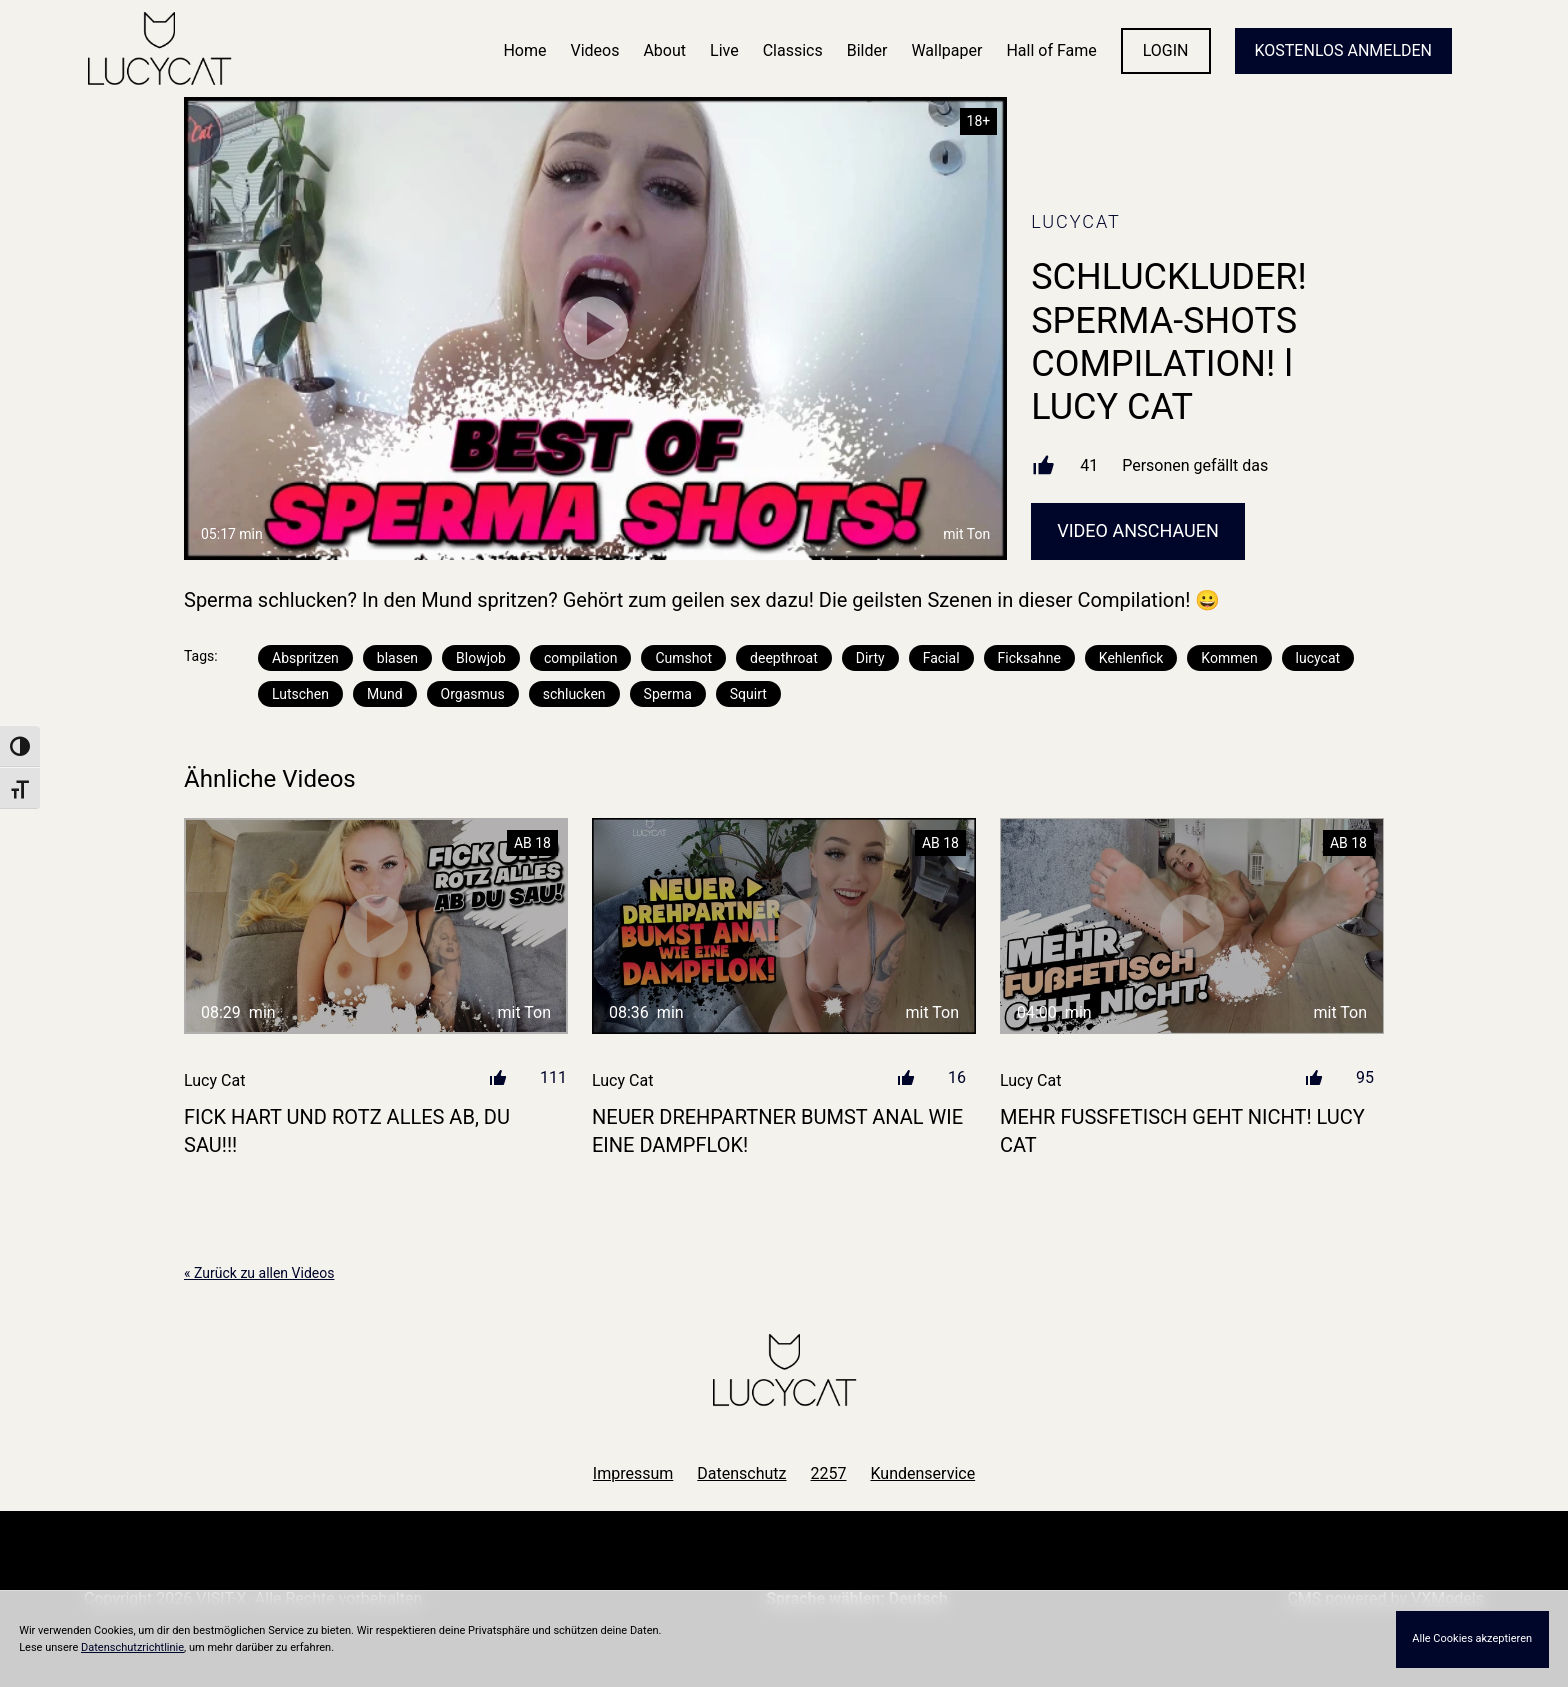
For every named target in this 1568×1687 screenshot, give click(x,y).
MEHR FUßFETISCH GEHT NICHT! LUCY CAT (1182, 1131)
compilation (581, 658)
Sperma (668, 694)
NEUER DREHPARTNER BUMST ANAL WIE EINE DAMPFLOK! (777, 1131)
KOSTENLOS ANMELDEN (1343, 50)
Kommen (1229, 658)
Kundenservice (923, 1473)
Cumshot (683, 658)
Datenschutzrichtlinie (132, 1647)
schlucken (574, 694)
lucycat (1318, 658)
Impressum (633, 1473)
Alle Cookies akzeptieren (1472, 1638)
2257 (829, 1473)
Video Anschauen (1138, 530)
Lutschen (300, 694)
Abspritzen (305, 658)
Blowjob (481, 658)
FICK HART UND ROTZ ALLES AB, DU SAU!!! (347, 1131)
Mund (385, 694)
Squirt (748, 694)
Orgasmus (473, 694)
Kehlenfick (1131, 658)
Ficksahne (1029, 658)
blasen (397, 658)
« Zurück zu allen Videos (259, 1273)
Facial (941, 658)
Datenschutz (741, 1473)
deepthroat (784, 658)
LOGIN (1166, 50)
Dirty (870, 658)
